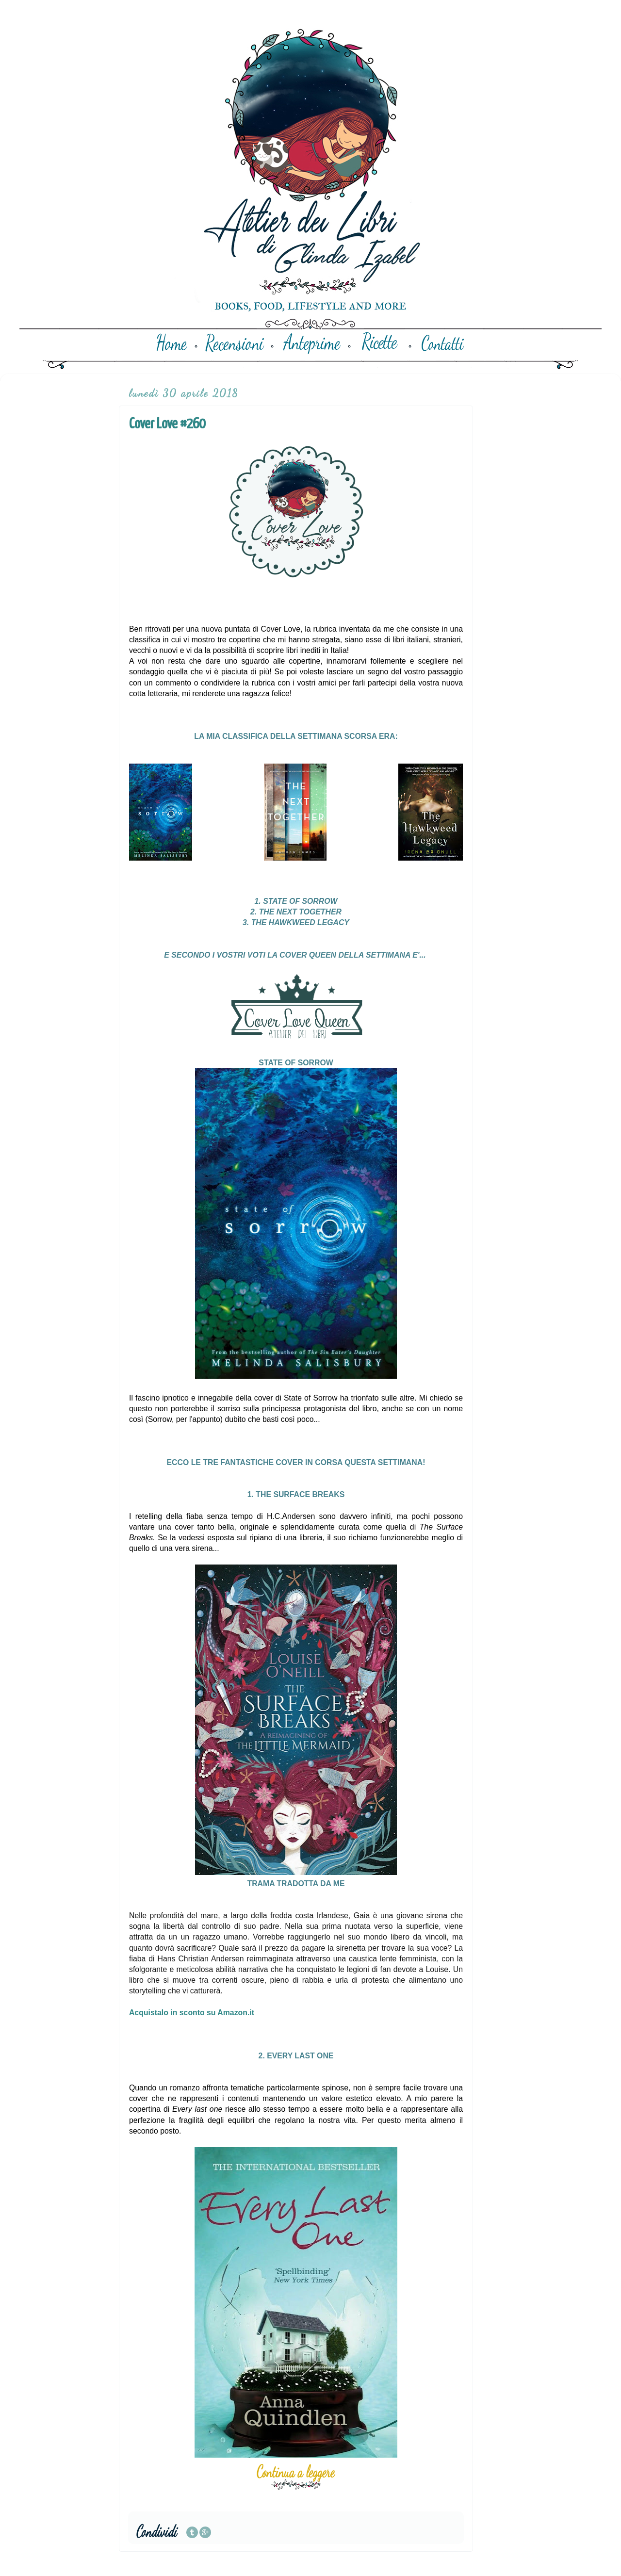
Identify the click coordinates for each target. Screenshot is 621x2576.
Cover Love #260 (167, 424)
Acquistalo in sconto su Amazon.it (191, 2012)
